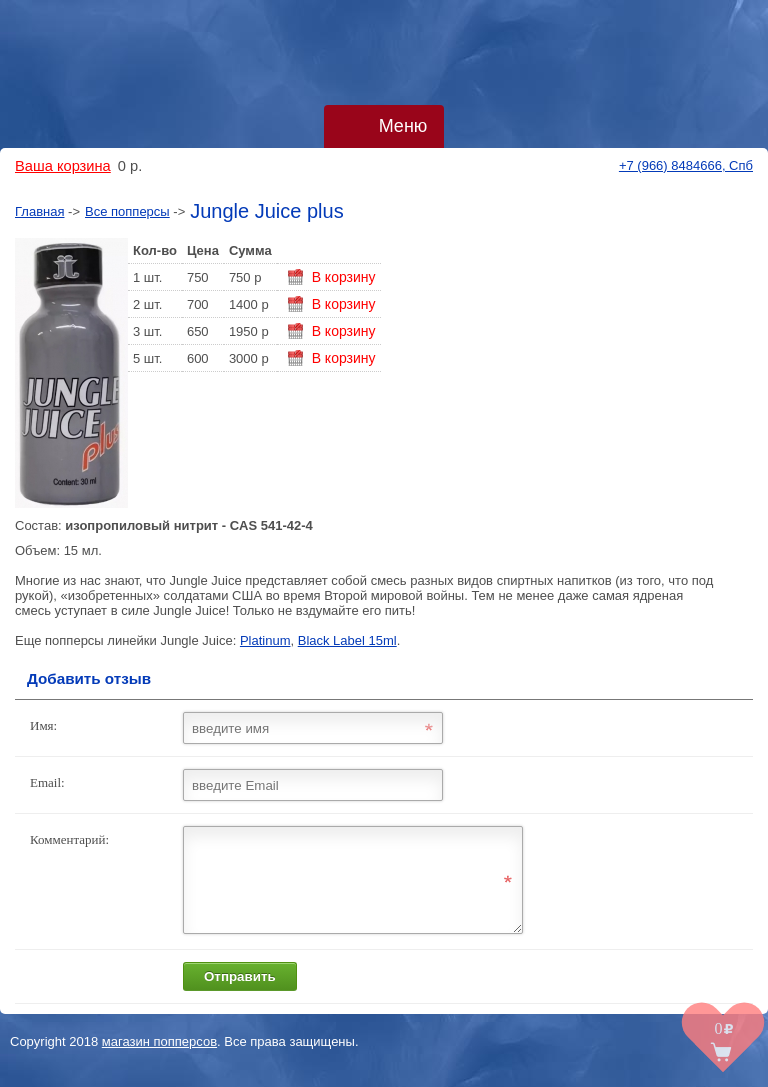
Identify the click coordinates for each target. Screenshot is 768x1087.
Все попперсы (127, 211)
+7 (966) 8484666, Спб (686, 165)
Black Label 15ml (347, 640)
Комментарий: (69, 839)
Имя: (43, 725)
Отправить (240, 994)
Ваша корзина (63, 166)
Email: (47, 782)
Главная (39, 211)
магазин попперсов (159, 1059)
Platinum (265, 640)
